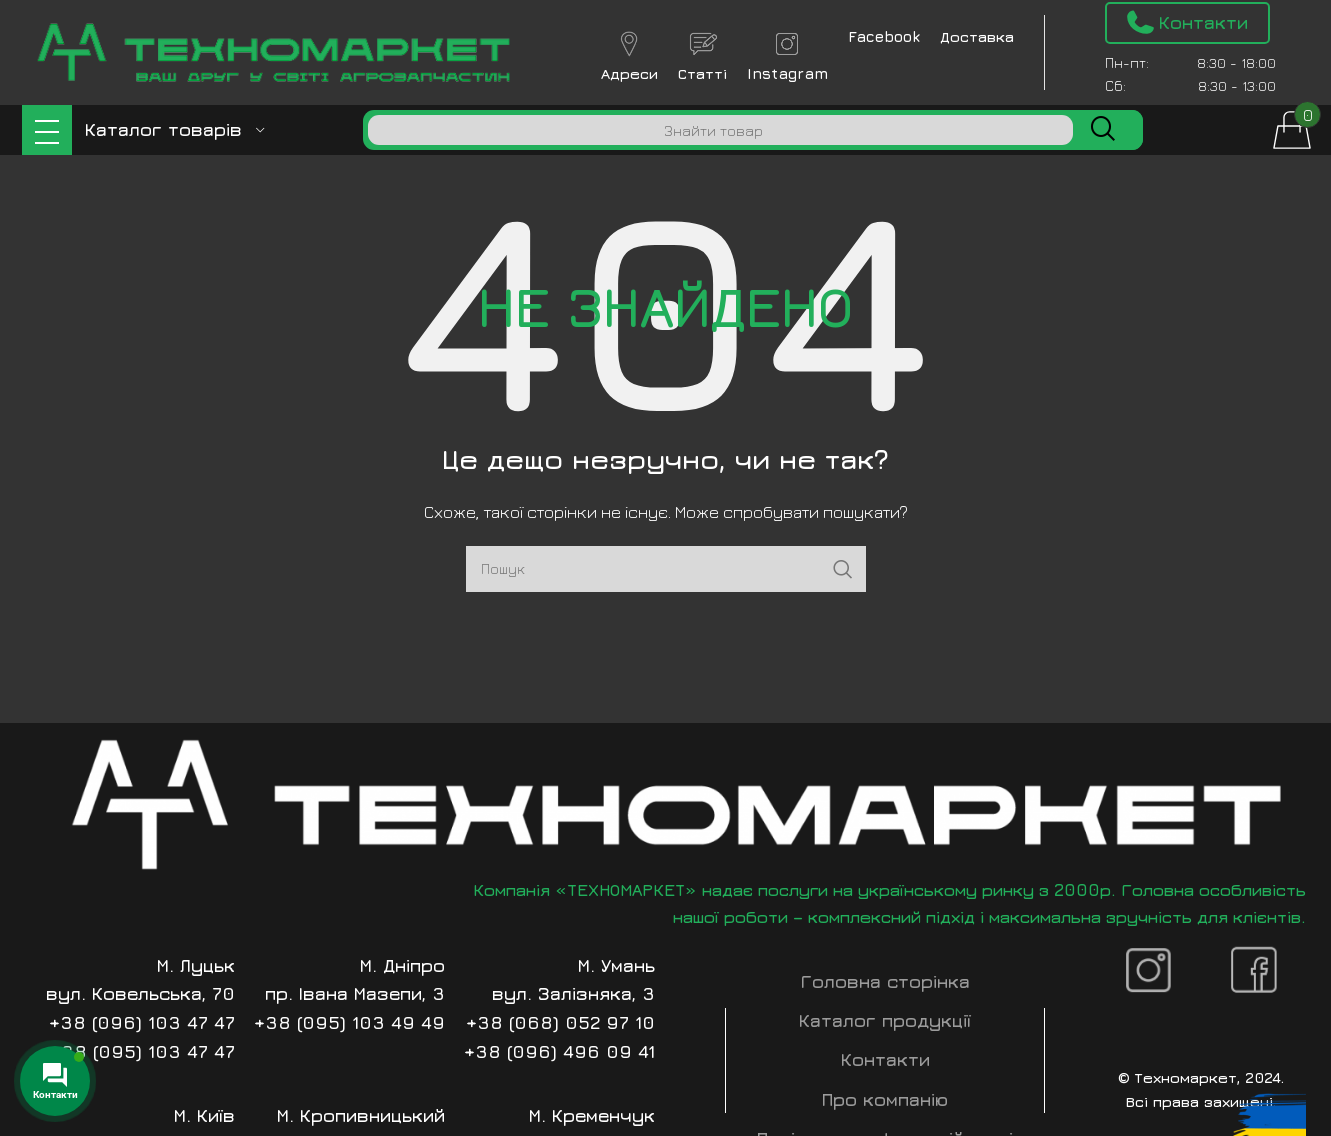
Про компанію (885, 1099)
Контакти (885, 1059)
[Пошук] (720, 130)
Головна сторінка (885, 981)
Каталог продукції (885, 1020)
